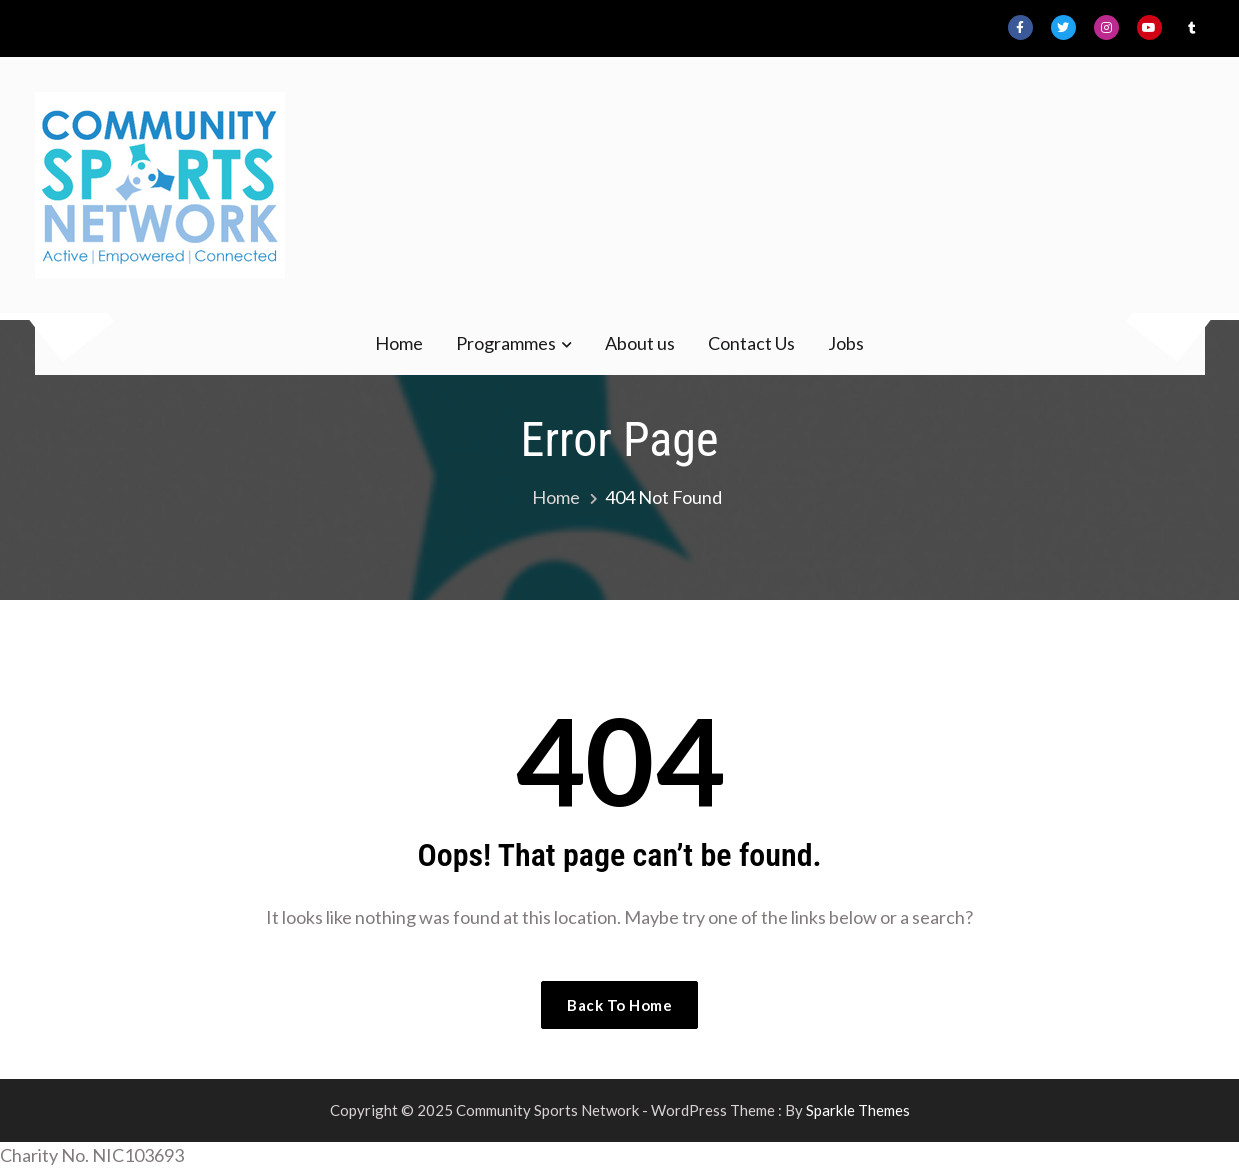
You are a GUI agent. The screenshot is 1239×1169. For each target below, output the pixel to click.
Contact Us (751, 343)
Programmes (506, 343)
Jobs (846, 343)
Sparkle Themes (858, 1110)
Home (399, 343)
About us (640, 343)
